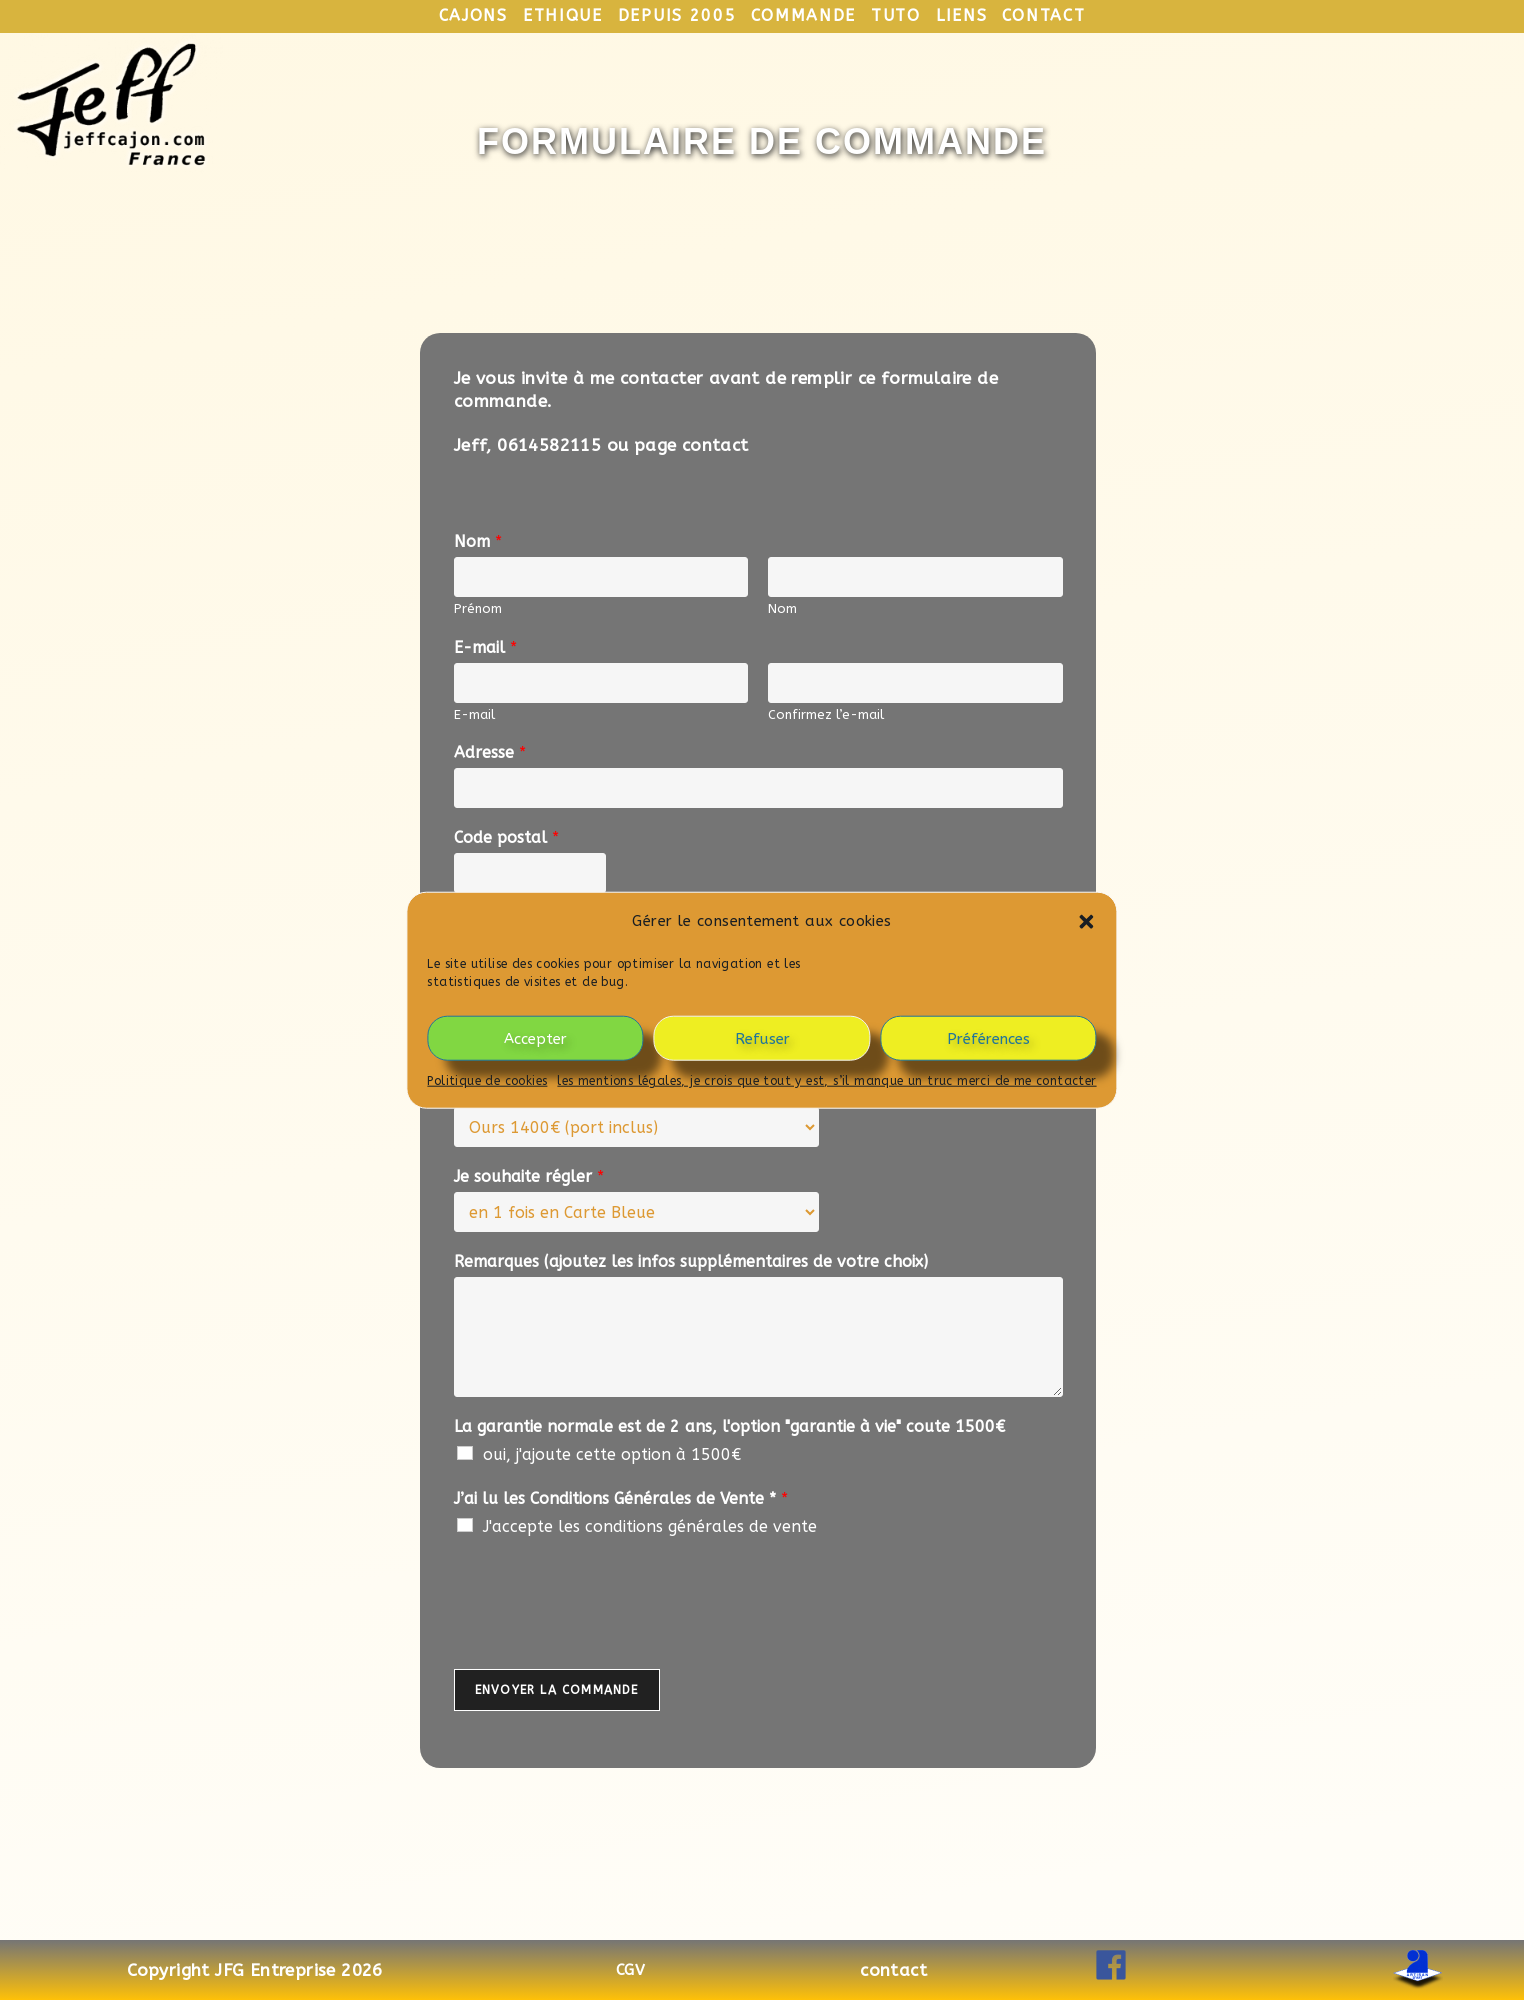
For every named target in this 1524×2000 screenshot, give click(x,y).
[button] (1087, 921)
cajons (473, 15)
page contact (691, 445)
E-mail (485, 647)
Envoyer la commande (557, 1690)
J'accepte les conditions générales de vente (650, 1526)
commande (803, 15)
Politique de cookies (487, 1081)
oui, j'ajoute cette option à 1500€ (612, 1454)
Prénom (478, 608)
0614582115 (549, 445)
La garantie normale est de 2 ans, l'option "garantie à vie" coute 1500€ (729, 1426)
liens (962, 15)
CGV (630, 1970)
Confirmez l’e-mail (826, 714)
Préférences (988, 1038)
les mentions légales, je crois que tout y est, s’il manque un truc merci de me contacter (826, 1081)
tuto (896, 15)
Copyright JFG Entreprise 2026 (255, 1970)
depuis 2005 (677, 15)
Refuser (762, 1038)
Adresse (490, 752)
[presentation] (606, 1636)
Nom (478, 541)
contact (1043, 15)
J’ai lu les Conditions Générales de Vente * (621, 1498)
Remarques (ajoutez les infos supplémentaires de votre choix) (691, 1261)
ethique (563, 15)
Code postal (506, 837)
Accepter (535, 1038)
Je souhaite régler (529, 1176)
